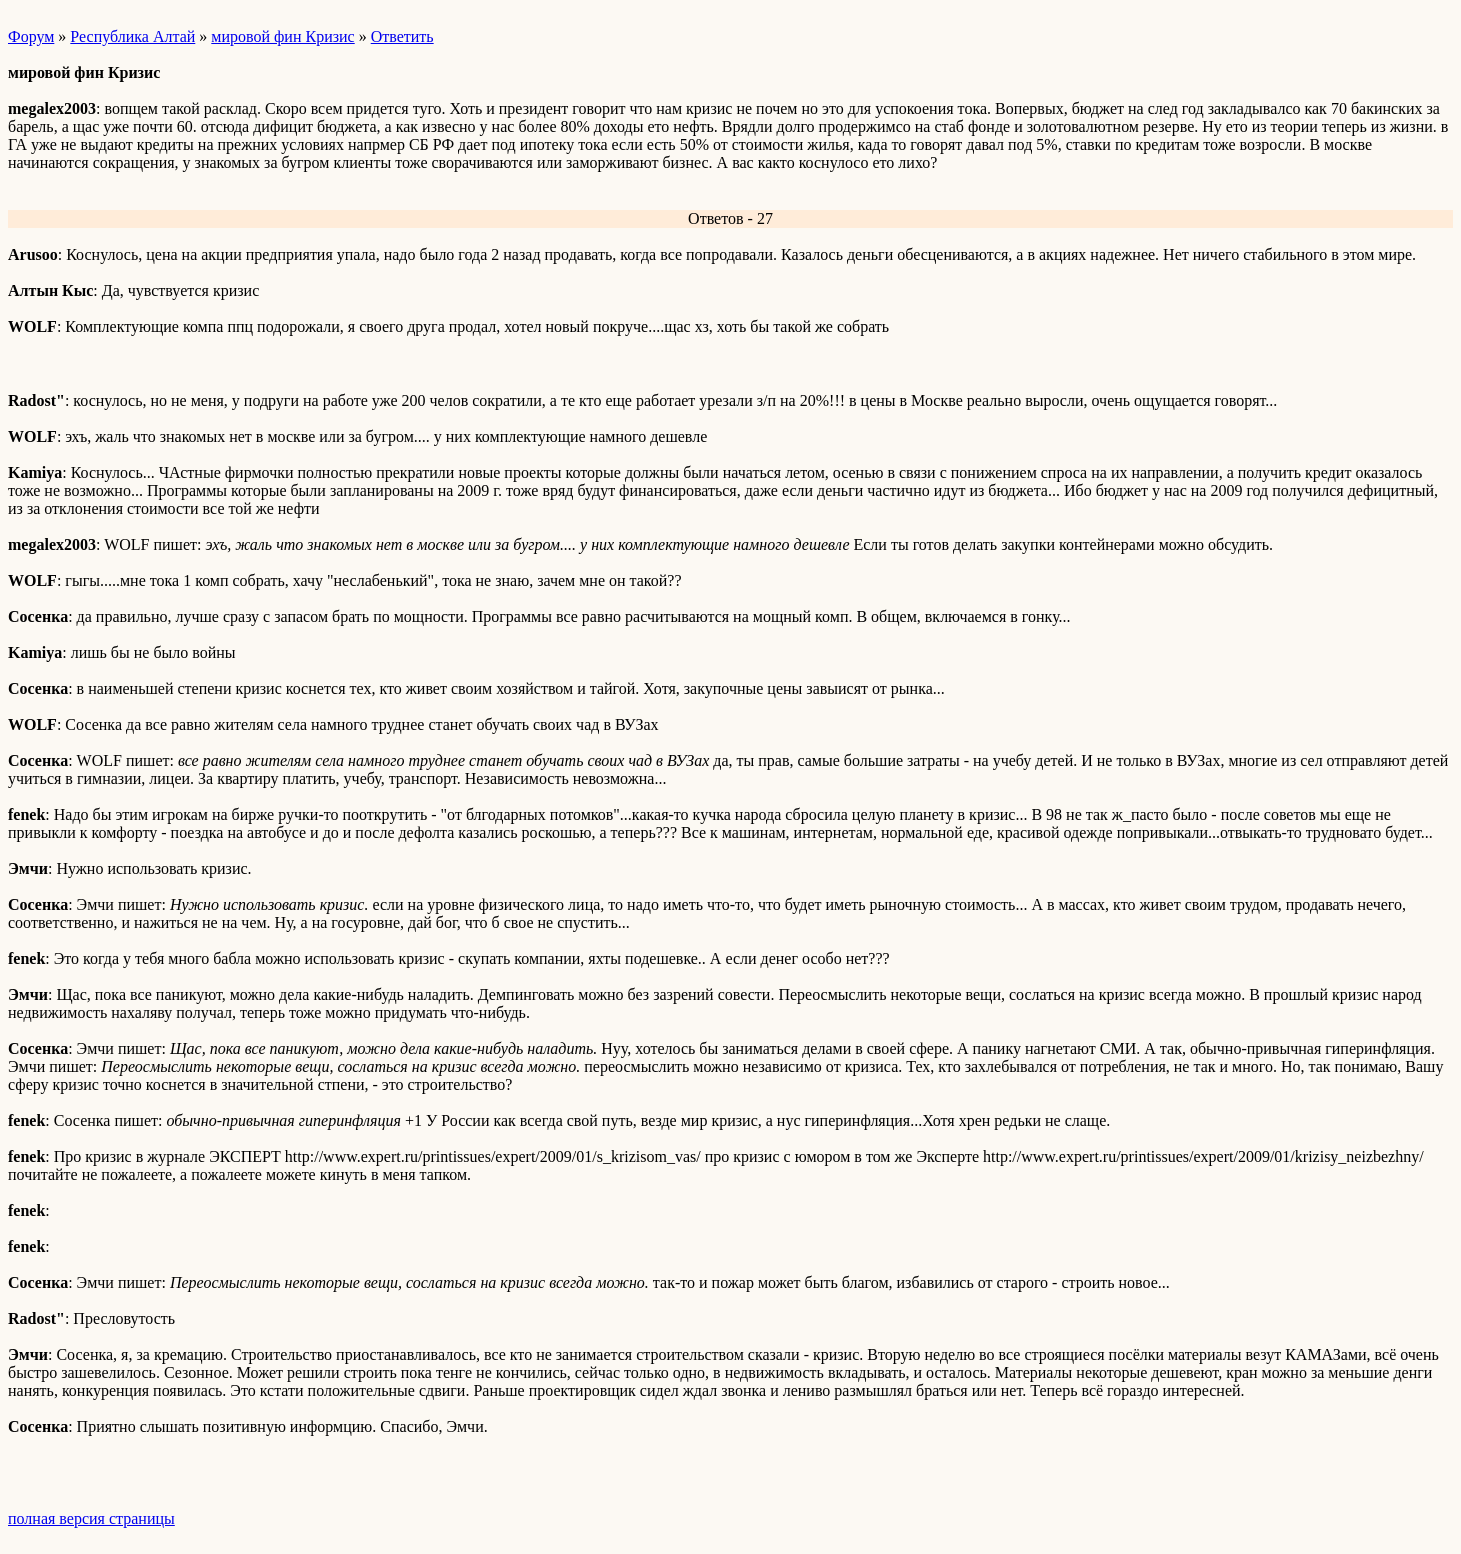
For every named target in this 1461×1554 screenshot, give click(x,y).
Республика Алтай (132, 36)
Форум (31, 36)
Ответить (402, 36)
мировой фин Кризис (282, 36)
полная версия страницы (91, 1518)
